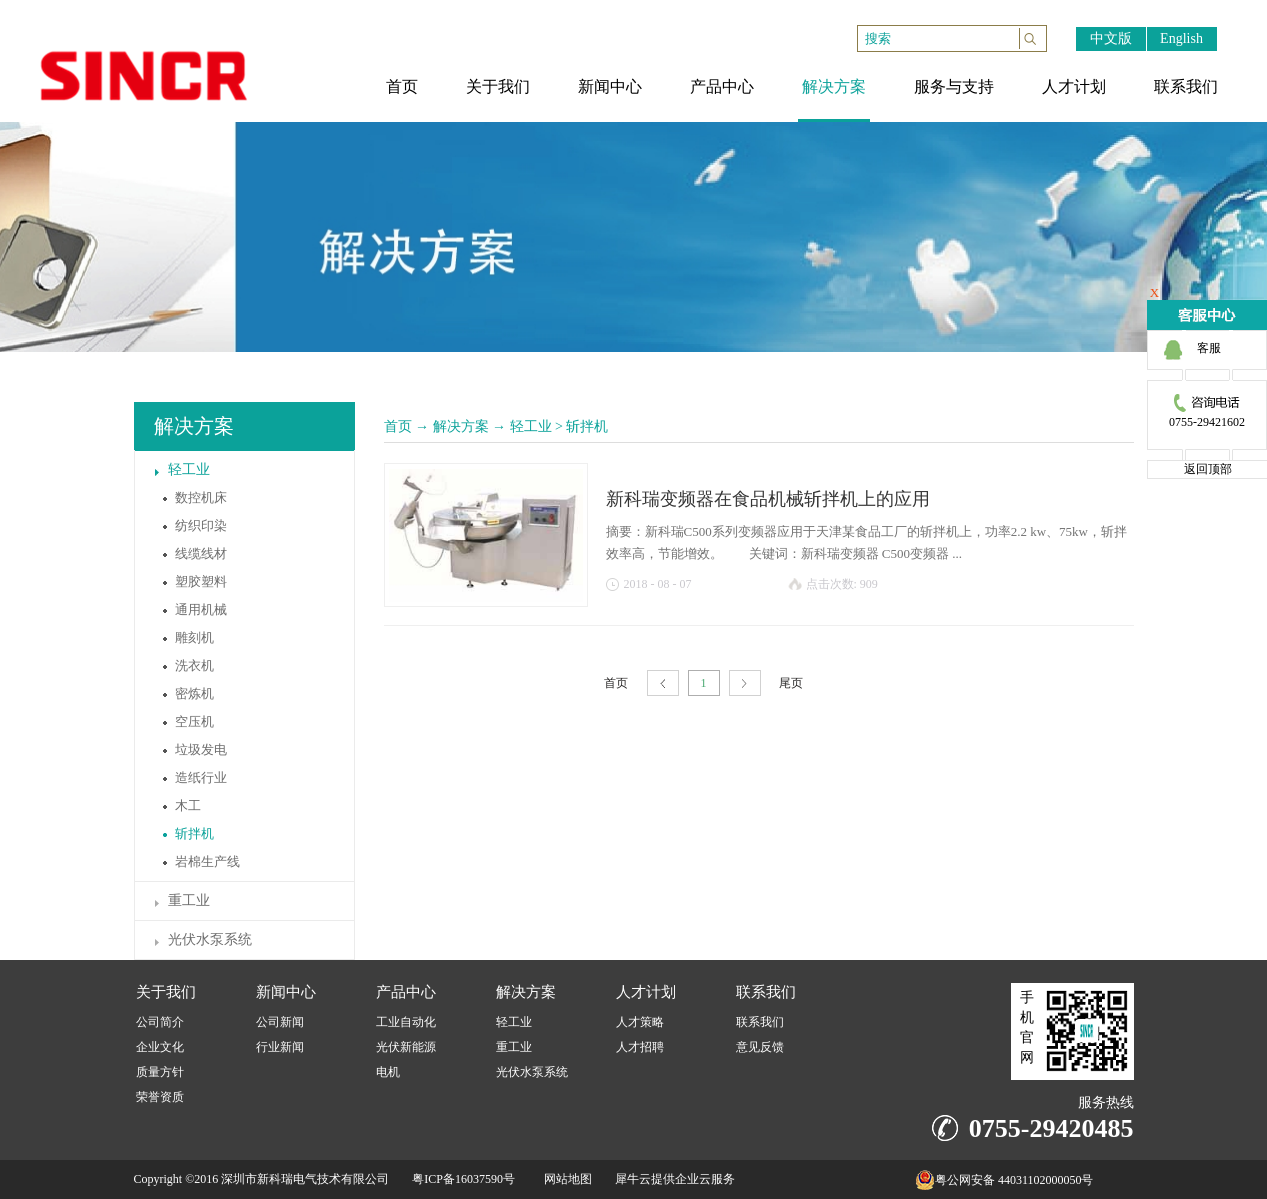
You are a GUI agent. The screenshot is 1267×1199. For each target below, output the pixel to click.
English (1181, 38)
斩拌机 (587, 426)
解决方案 (461, 426)
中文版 (1111, 38)
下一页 (745, 683)
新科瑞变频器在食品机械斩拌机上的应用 (768, 499)
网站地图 (565, 1179)
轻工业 (531, 426)
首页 (398, 426)
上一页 (663, 683)
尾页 (791, 683)
